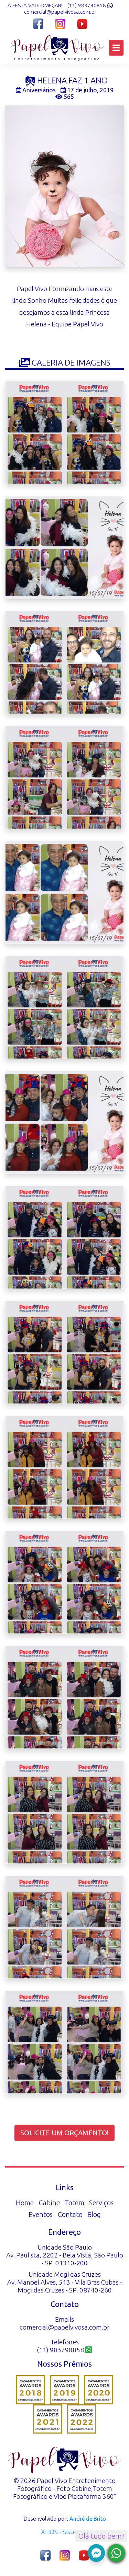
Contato (70, 2214)
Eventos (41, 2214)
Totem (74, 2203)
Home (25, 2203)
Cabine (49, 2203)
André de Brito (87, 2519)
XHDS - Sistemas (64, 2531)
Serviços (101, 2203)
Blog (94, 2214)
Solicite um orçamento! (64, 2133)
